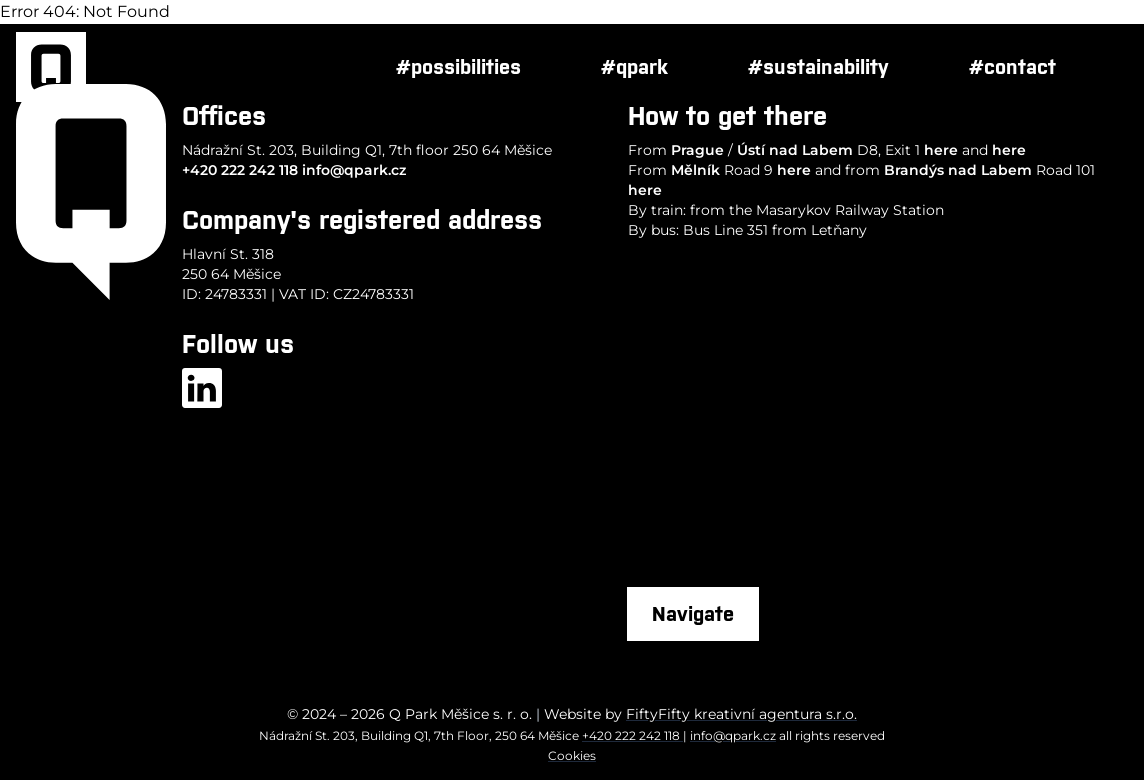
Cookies (572, 755)
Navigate (693, 613)
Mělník (695, 170)
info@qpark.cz (354, 170)
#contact (1012, 66)
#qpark (634, 66)
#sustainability (818, 66)
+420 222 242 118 (240, 170)
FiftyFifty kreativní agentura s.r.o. (741, 714)
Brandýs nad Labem (958, 170)
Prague (697, 150)
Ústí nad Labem (795, 150)
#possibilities (458, 66)
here (941, 150)
